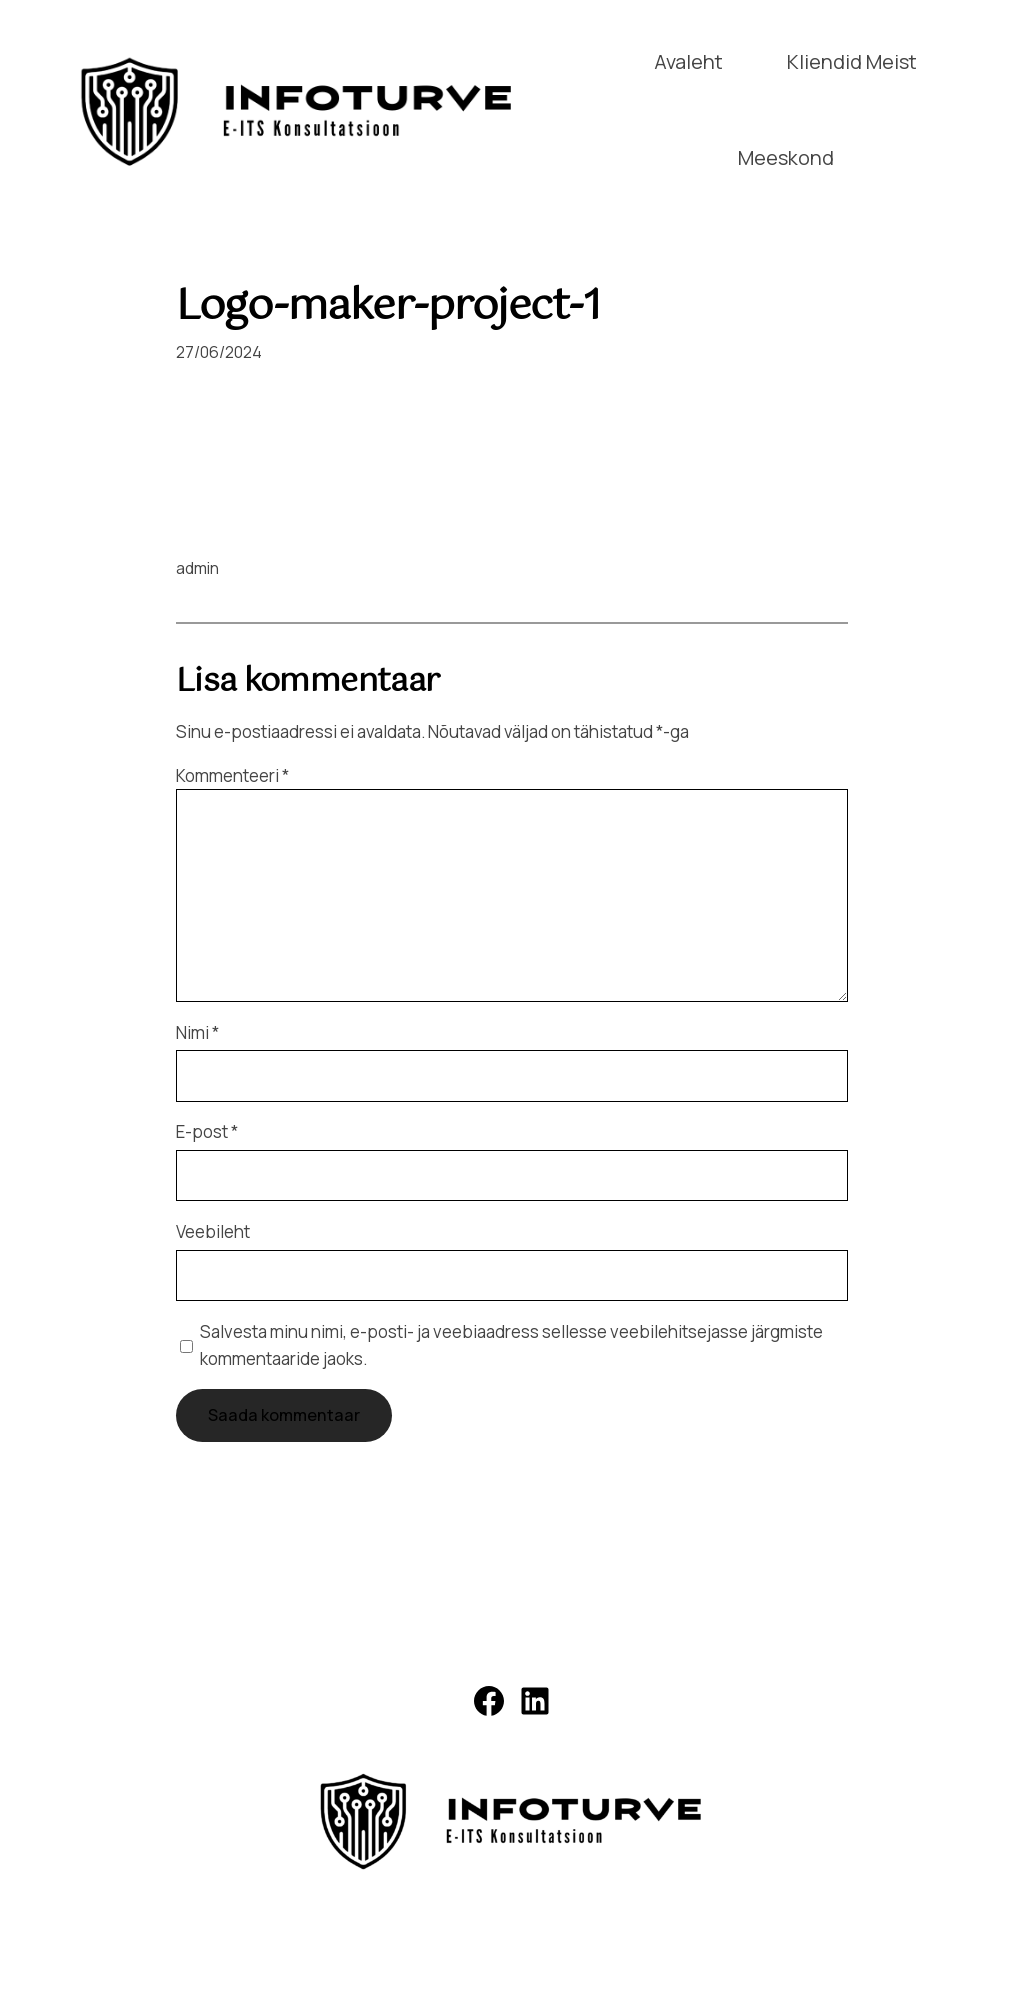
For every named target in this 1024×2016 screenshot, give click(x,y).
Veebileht (213, 1231)
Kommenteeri (232, 775)
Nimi (197, 1032)
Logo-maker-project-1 (388, 308)
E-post (207, 1131)
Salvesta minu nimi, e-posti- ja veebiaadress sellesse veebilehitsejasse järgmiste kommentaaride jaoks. (511, 1345)
